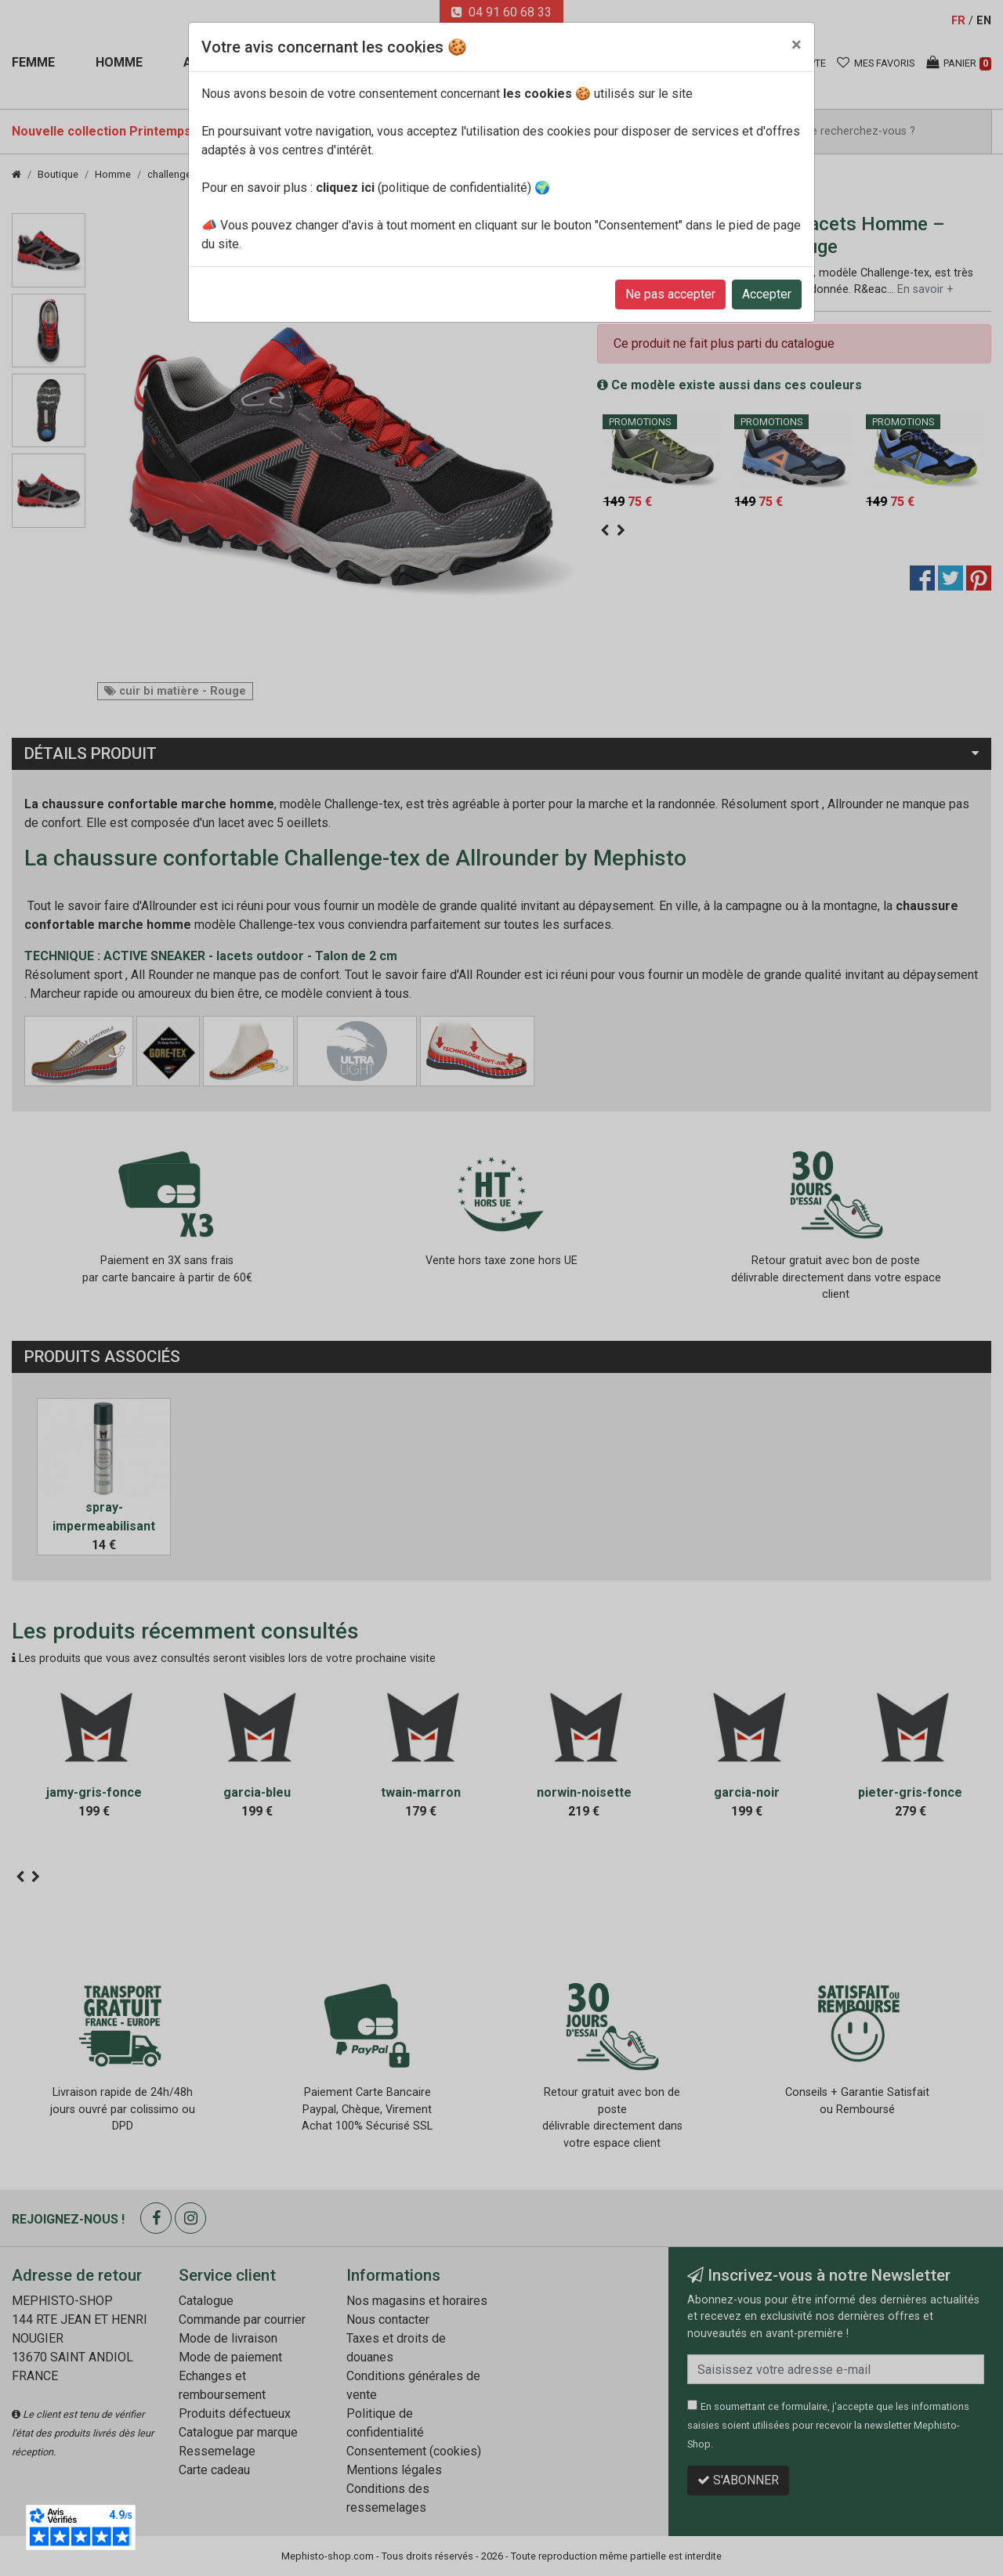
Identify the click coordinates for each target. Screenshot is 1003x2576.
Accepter (766, 294)
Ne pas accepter (670, 294)
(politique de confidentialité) (423, 187)
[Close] (796, 45)
